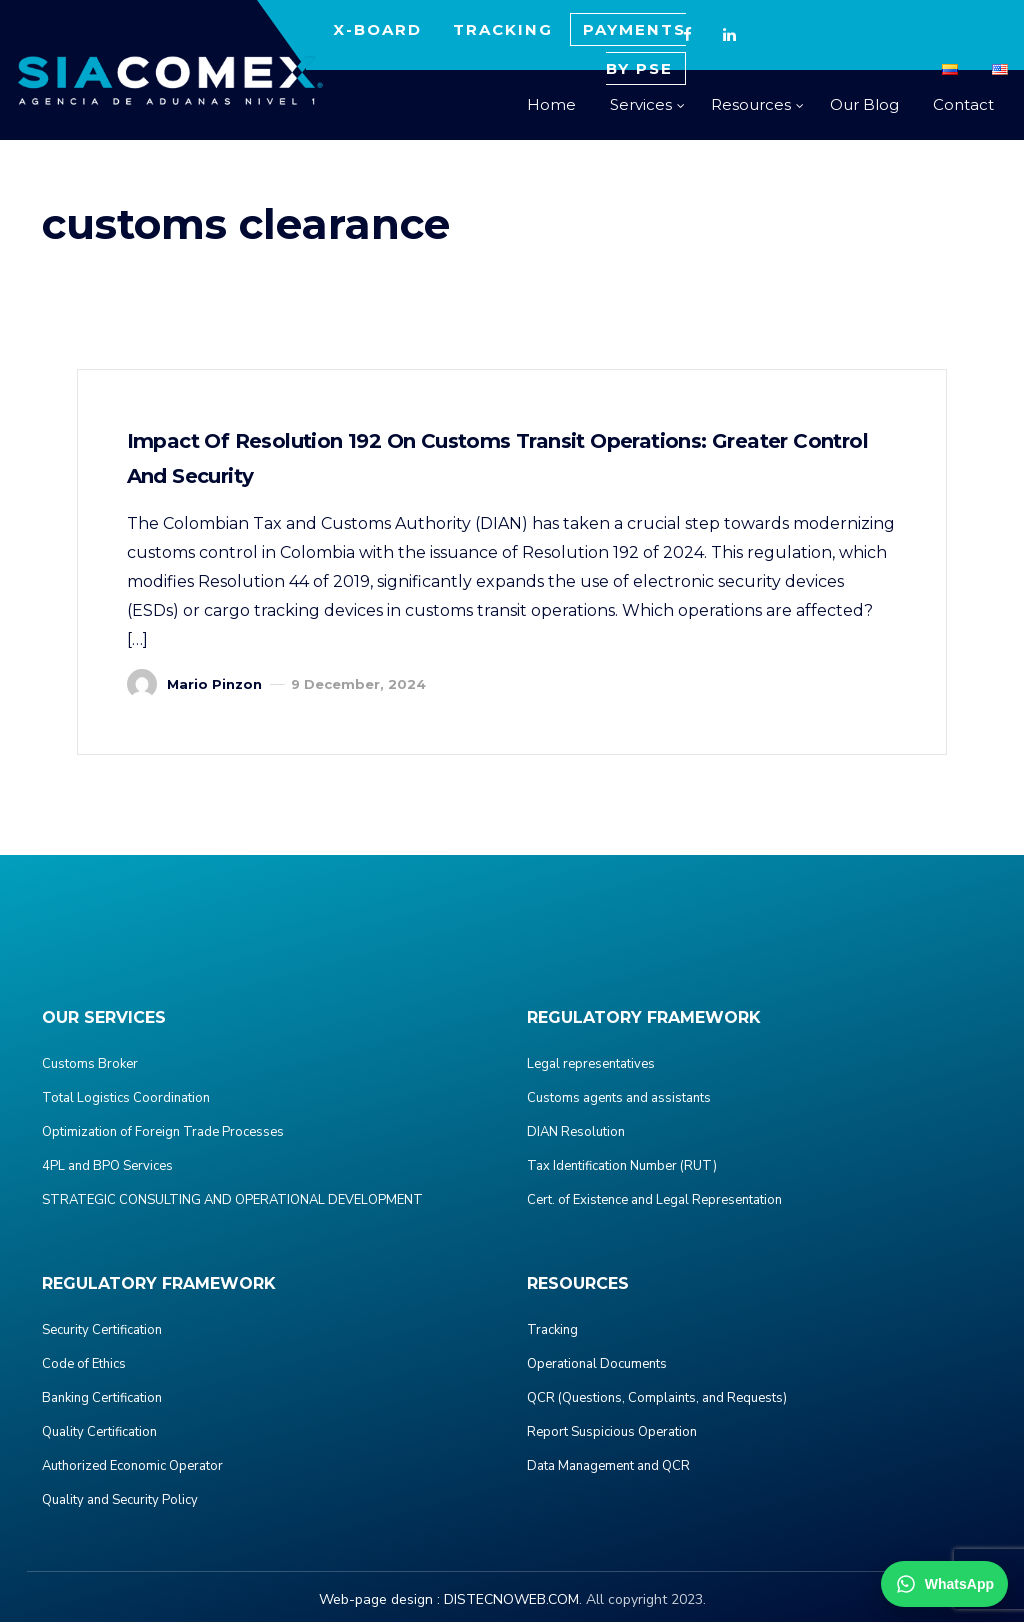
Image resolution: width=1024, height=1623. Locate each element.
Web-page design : (379, 1600)
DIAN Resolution (576, 1133)
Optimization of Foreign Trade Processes (163, 1133)
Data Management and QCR (608, 1467)
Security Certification (102, 1331)
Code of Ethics (84, 1365)
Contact (963, 104)
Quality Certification (99, 1433)
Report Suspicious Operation (612, 1433)
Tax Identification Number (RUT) (622, 1167)
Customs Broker (90, 1065)
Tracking (552, 1331)
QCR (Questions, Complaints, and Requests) (657, 1399)
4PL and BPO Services (107, 1167)
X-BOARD (377, 29)
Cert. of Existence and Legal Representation (654, 1201)
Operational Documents (597, 1365)
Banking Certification (102, 1399)
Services (641, 104)
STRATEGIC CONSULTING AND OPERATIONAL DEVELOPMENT (232, 1201)
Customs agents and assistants (619, 1099)
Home (551, 104)
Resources (751, 104)
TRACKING (503, 29)
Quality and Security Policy (120, 1501)
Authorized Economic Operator (132, 1467)
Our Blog (864, 104)
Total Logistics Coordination (126, 1099)
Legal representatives (591, 1065)
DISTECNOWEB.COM (511, 1600)
